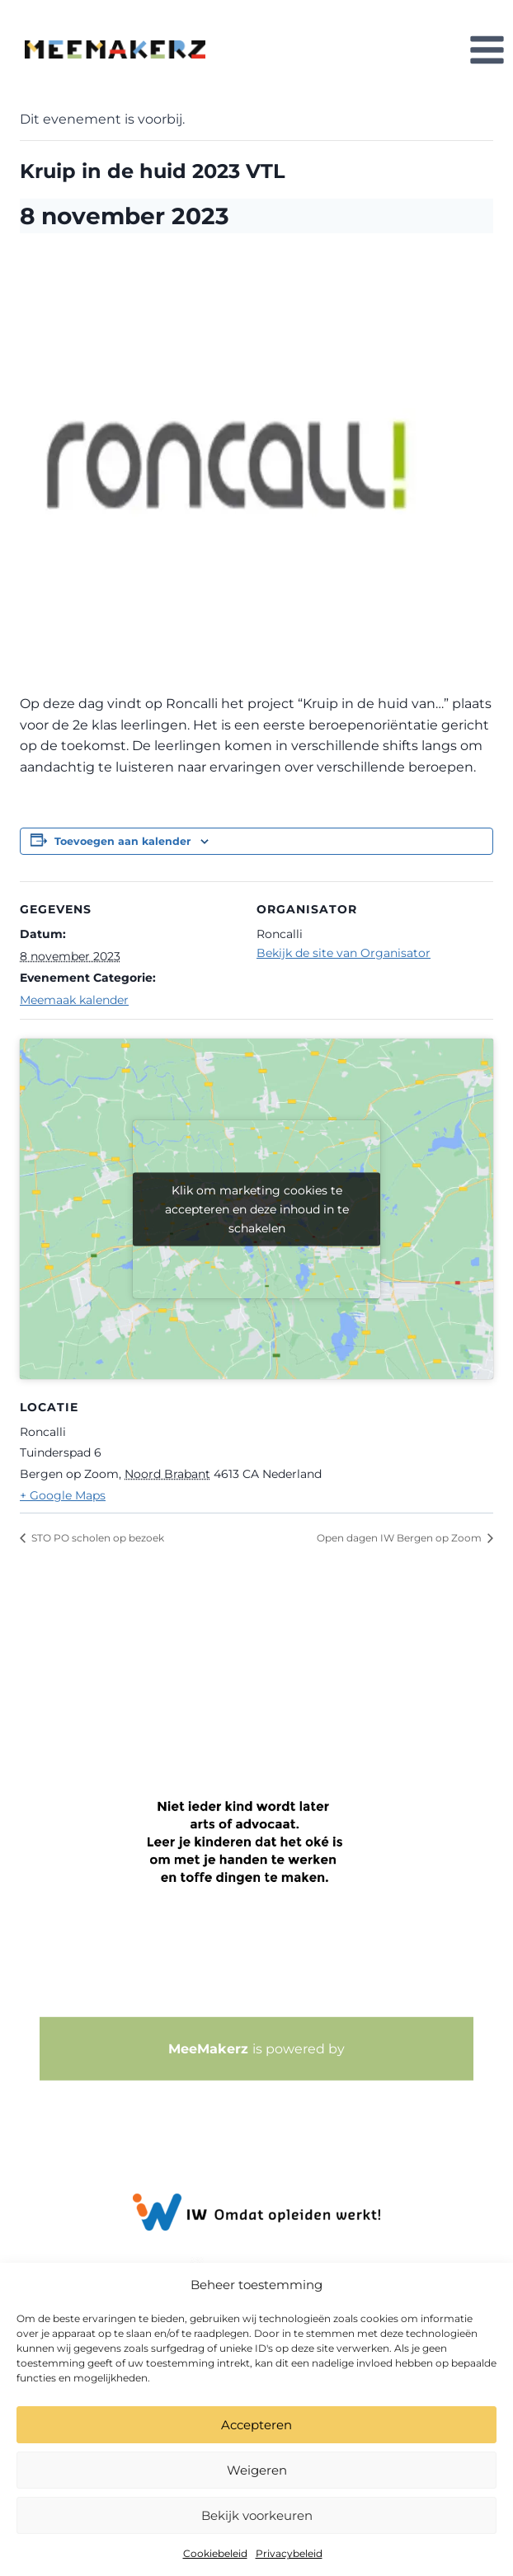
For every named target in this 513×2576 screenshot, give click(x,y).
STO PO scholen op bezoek (96, 1538)
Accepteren (256, 2425)
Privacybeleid (289, 2553)
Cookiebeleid (215, 2553)
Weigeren (257, 2470)
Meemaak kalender (74, 999)
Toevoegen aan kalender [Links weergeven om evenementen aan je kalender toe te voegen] (122, 841)
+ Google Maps (63, 1495)
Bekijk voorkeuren (257, 2515)
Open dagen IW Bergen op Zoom (400, 1538)
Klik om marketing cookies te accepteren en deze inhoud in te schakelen (257, 1208)
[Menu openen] (486, 49)
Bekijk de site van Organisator (343, 952)
